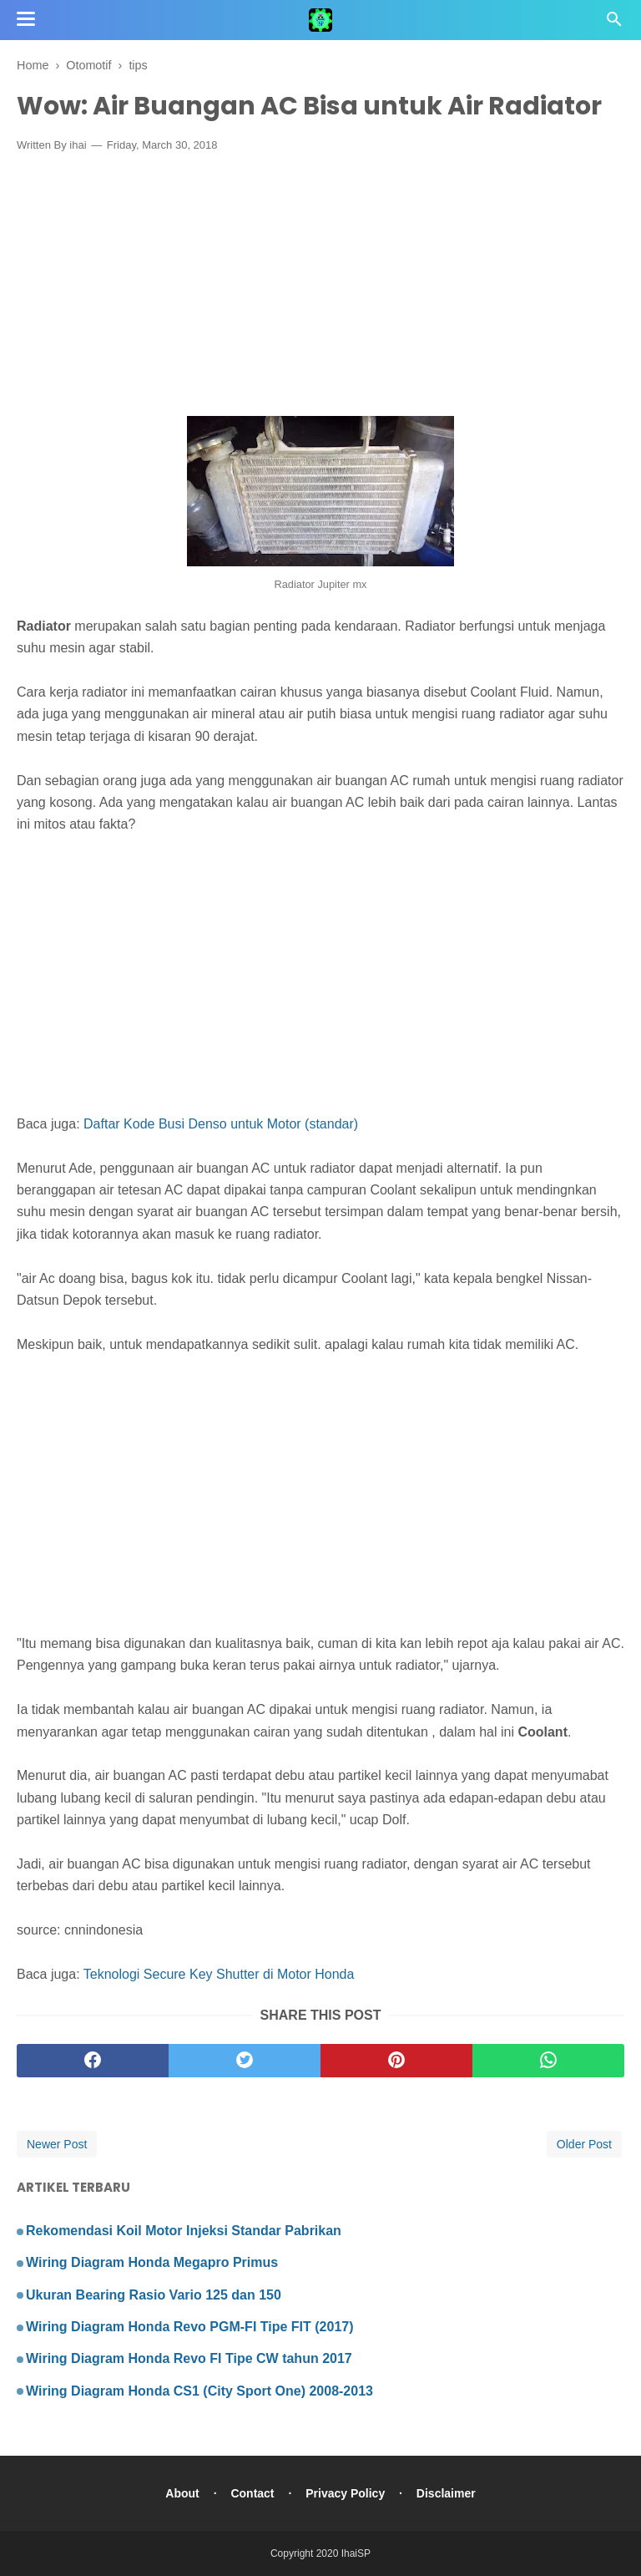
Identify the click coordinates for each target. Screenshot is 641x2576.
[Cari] (614, 24)
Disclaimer (446, 2493)
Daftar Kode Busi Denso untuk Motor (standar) (220, 1124)
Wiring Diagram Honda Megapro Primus (152, 2262)
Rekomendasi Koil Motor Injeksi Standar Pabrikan (183, 2231)
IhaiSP (356, 2553)
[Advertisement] (320, 288)
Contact (252, 2493)
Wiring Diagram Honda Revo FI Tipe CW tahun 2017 (189, 2358)
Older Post (584, 2144)
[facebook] (93, 2060)
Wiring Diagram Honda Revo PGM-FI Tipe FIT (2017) (190, 2327)
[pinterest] (396, 2060)
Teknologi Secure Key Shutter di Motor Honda (219, 1974)
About (182, 2493)
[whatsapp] (548, 2060)
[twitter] (244, 2060)
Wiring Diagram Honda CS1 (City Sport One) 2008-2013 (199, 2391)
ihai (77, 145)
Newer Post (57, 2144)
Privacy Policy (345, 2493)
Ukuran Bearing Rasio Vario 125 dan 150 (153, 2295)
